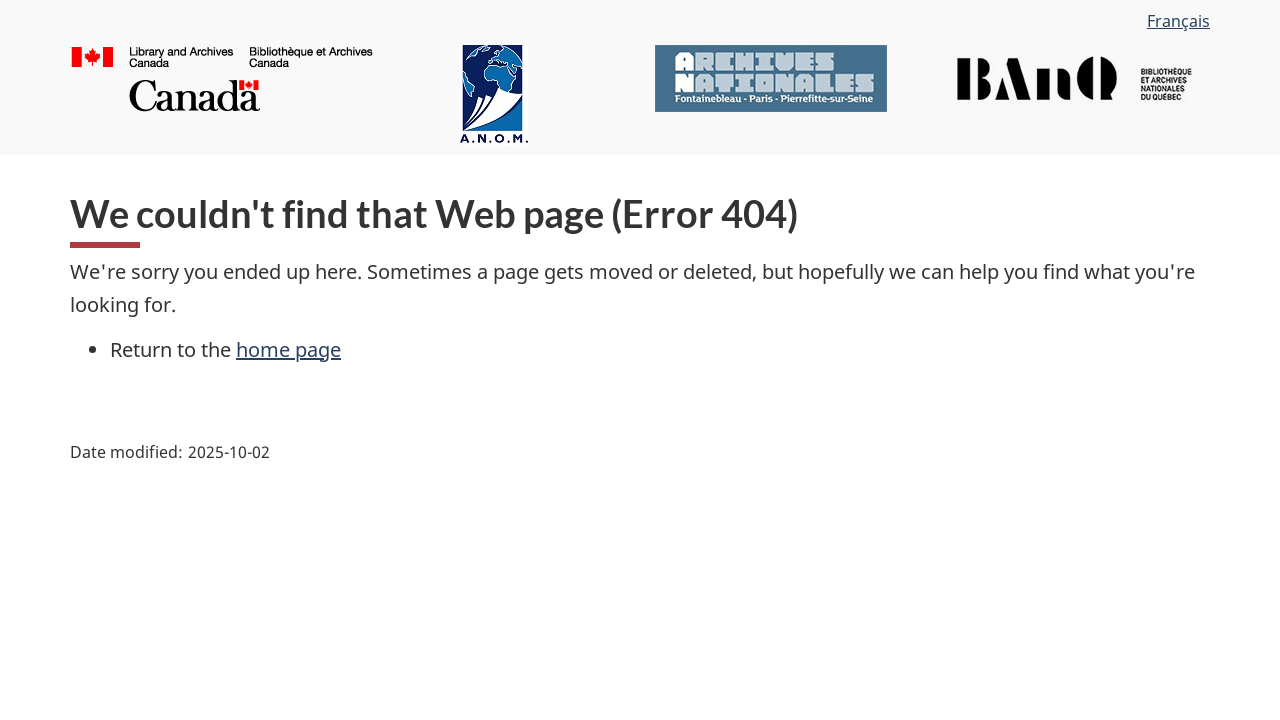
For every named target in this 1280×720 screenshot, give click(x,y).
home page (288, 349)
